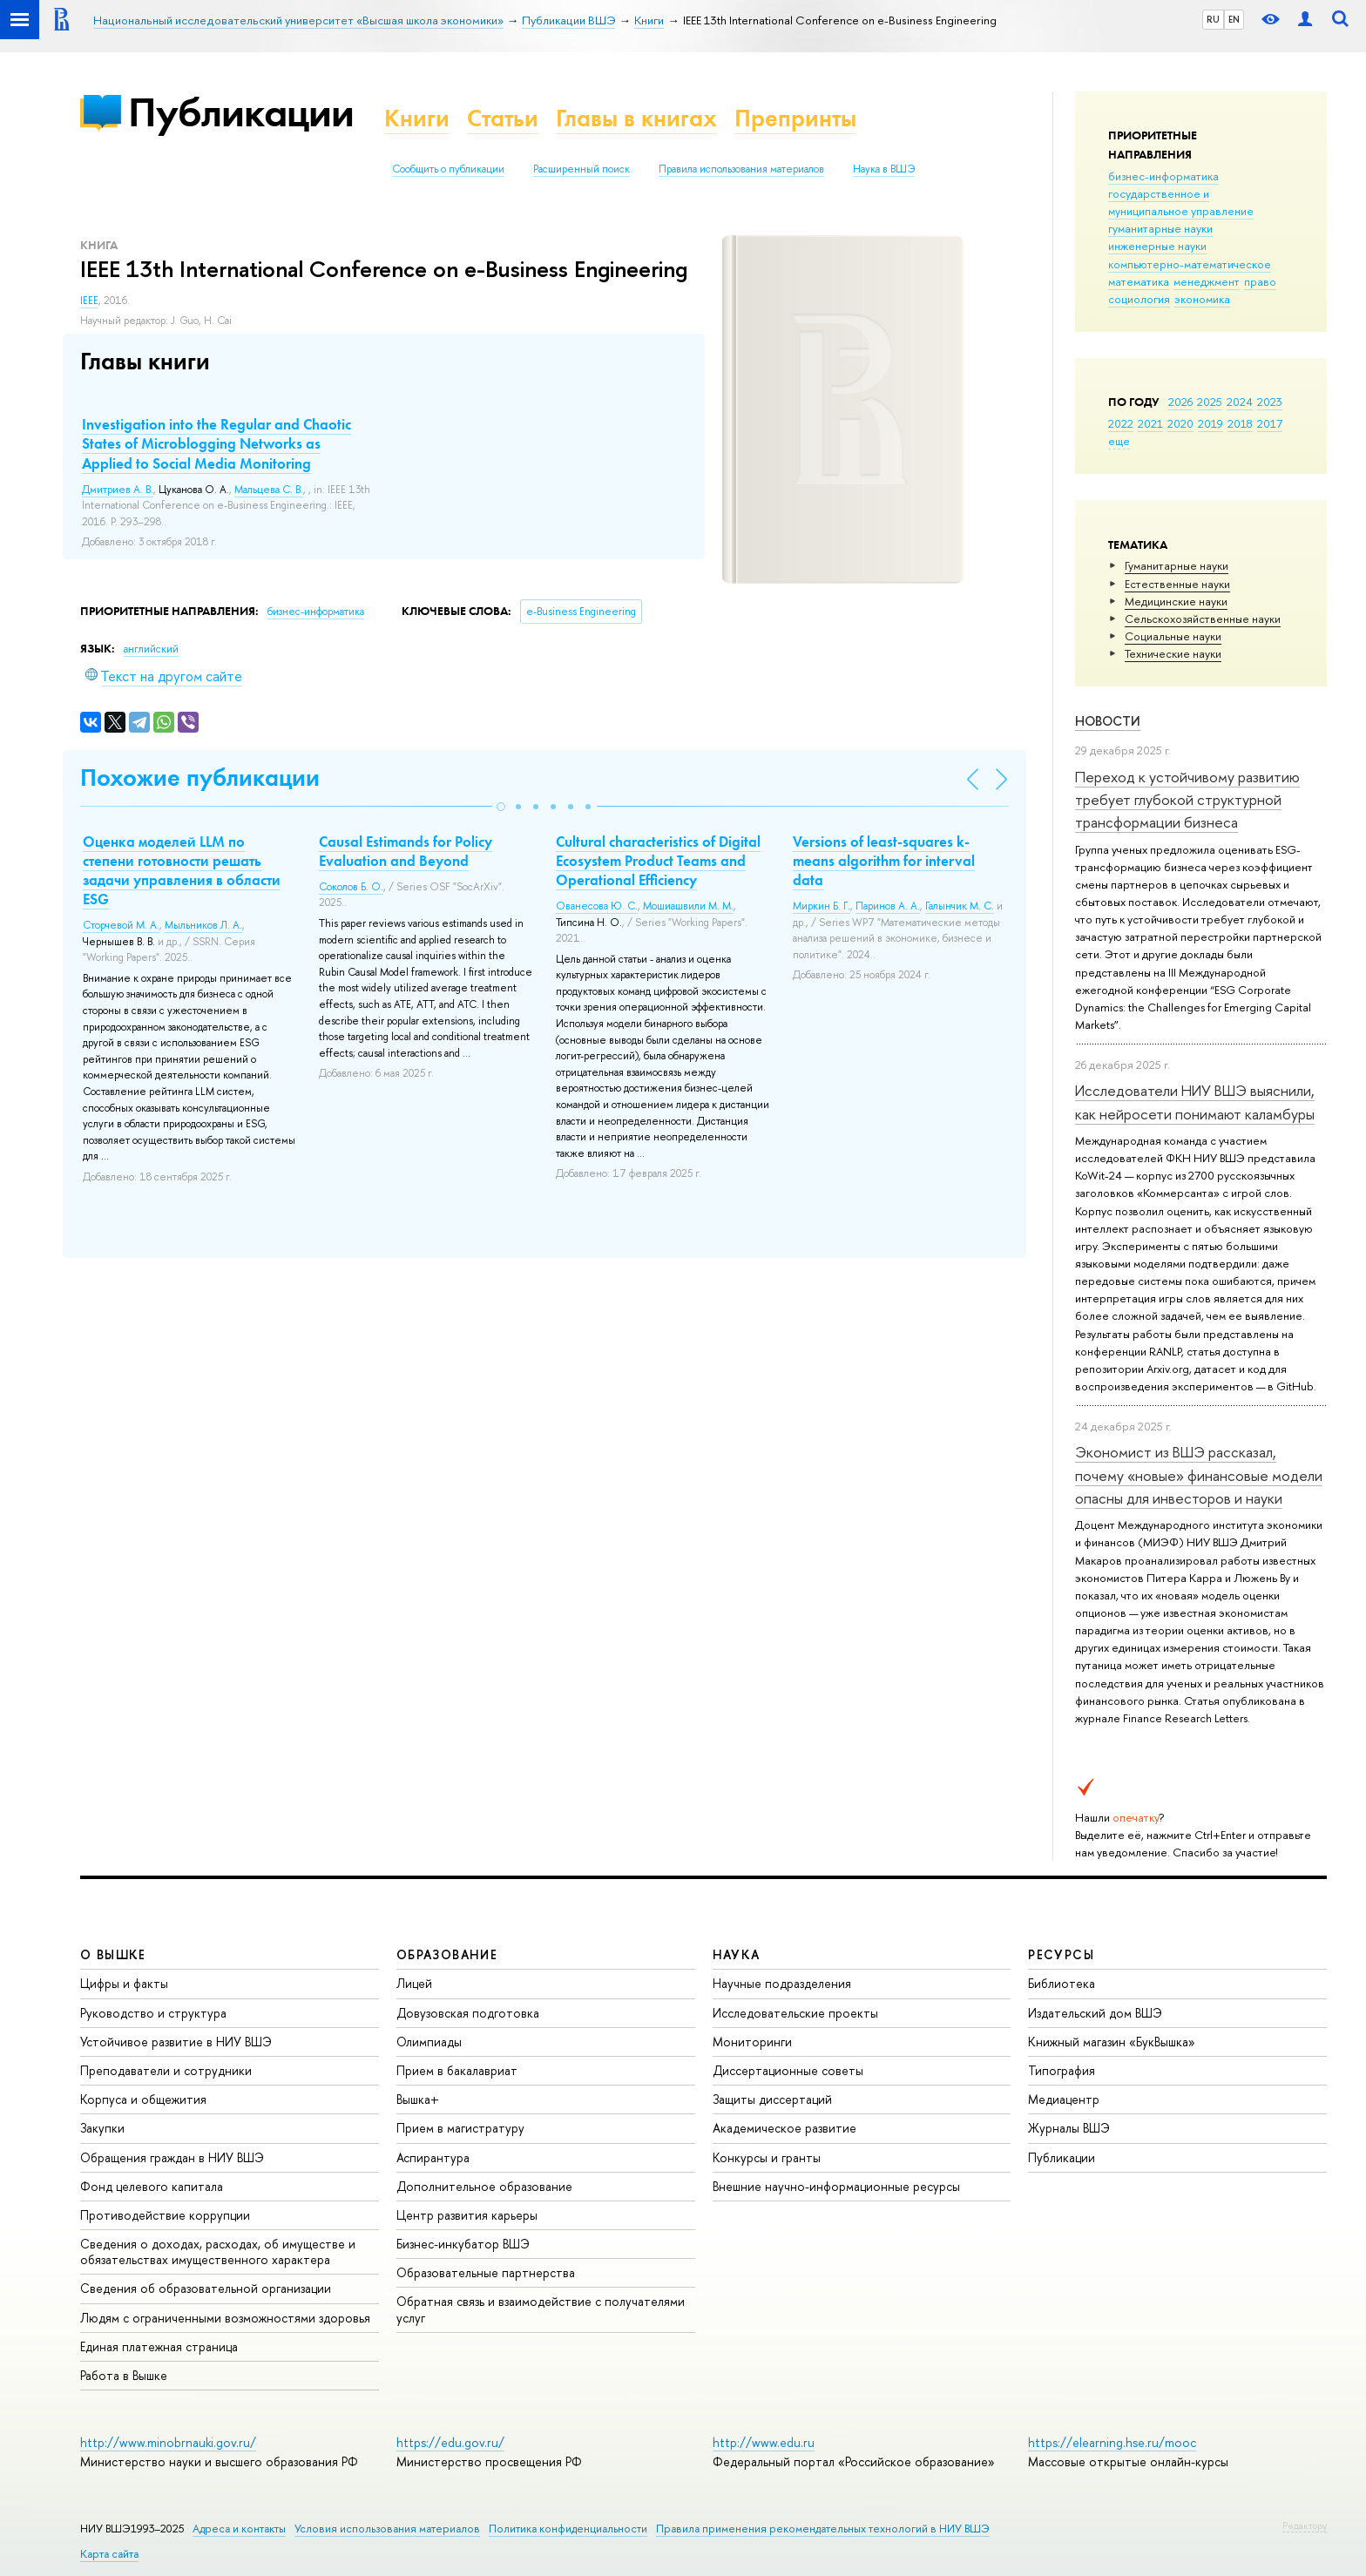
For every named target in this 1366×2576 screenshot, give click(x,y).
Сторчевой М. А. (121, 925)
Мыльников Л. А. (203, 925)
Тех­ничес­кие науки (1173, 653)
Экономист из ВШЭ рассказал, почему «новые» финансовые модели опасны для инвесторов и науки (1198, 1475)
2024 (1240, 401)
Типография (1061, 2070)
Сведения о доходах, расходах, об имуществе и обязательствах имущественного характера (217, 2251)
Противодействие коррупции (165, 2215)
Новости (1107, 721)
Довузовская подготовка (467, 2013)
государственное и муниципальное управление (1181, 202)
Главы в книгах (636, 118)
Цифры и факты (124, 1983)
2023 (1269, 401)
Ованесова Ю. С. (597, 906)
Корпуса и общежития (143, 2099)
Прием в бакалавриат (456, 2070)
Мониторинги (752, 2041)
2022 (1120, 423)
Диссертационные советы (788, 2070)
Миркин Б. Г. (821, 906)
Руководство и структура (153, 2013)
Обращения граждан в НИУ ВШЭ (172, 2157)
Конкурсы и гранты (767, 2157)
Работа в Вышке (123, 2375)
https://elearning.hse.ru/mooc (1112, 2442)
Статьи (502, 118)
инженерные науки (1157, 246)
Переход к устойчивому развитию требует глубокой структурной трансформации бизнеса (1187, 800)
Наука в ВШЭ (884, 169)
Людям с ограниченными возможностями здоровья (225, 2317)
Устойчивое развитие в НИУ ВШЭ (176, 2041)
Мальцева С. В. (268, 490)
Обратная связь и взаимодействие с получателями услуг (540, 2309)
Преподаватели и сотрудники (166, 2070)
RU (1213, 19)
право (1260, 281)
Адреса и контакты (239, 2528)
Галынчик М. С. (959, 906)
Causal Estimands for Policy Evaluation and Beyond (405, 851)
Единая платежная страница (159, 2346)
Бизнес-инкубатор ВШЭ (463, 2243)
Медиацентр (1063, 2099)
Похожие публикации (200, 777)
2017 (1269, 423)
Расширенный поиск (581, 169)
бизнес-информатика (1163, 176)
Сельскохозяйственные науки (1203, 618)
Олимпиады (429, 2041)
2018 (1240, 423)
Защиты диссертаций (772, 2099)
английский (151, 649)
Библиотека (1061, 1983)
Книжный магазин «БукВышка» (1111, 2041)
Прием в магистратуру (460, 2128)
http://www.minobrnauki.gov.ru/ (168, 2442)
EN (1234, 19)
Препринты (795, 118)
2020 (1180, 423)
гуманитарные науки (1160, 228)
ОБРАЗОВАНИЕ (446, 1954)
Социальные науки (1173, 636)
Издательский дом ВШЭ (1095, 2013)
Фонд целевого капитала (151, 2186)
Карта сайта (109, 2553)
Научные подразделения (782, 1983)
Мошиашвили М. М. (688, 906)
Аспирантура (433, 2157)
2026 (1180, 401)
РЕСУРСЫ (1061, 1954)
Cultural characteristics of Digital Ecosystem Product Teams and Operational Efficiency (658, 860)
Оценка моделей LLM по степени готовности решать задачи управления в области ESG (182, 870)
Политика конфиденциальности (568, 2528)
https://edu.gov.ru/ (450, 2442)
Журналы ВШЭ (1069, 2128)
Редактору (1304, 2525)
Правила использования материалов (741, 169)
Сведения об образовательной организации (205, 2288)
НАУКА (737, 1954)
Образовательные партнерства (485, 2272)
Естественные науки (1177, 584)
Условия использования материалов (387, 2528)
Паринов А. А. (887, 906)
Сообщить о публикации (448, 169)
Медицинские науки (1176, 601)
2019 (1210, 423)
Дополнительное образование (484, 2186)
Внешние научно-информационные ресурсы (836, 2186)
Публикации (241, 112)
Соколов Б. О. (351, 887)
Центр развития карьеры (467, 2215)
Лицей (414, 1983)
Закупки (102, 2128)
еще (1119, 441)
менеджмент (1206, 281)
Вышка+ (417, 2099)
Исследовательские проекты (795, 2013)
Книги (417, 118)
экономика (1202, 299)
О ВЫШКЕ (113, 1954)
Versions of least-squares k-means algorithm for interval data (884, 860)
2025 (1209, 401)
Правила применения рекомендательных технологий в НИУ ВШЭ (823, 2528)
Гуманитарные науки (1176, 565)
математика (1138, 281)
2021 (1150, 423)
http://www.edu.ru (764, 2442)
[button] (501, 806)
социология (1139, 299)
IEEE (89, 301)
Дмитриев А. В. (117, 490)
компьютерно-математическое (1189, 264)
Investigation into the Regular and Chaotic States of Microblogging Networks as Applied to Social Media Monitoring (216, 443)
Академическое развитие (784, 2128)
